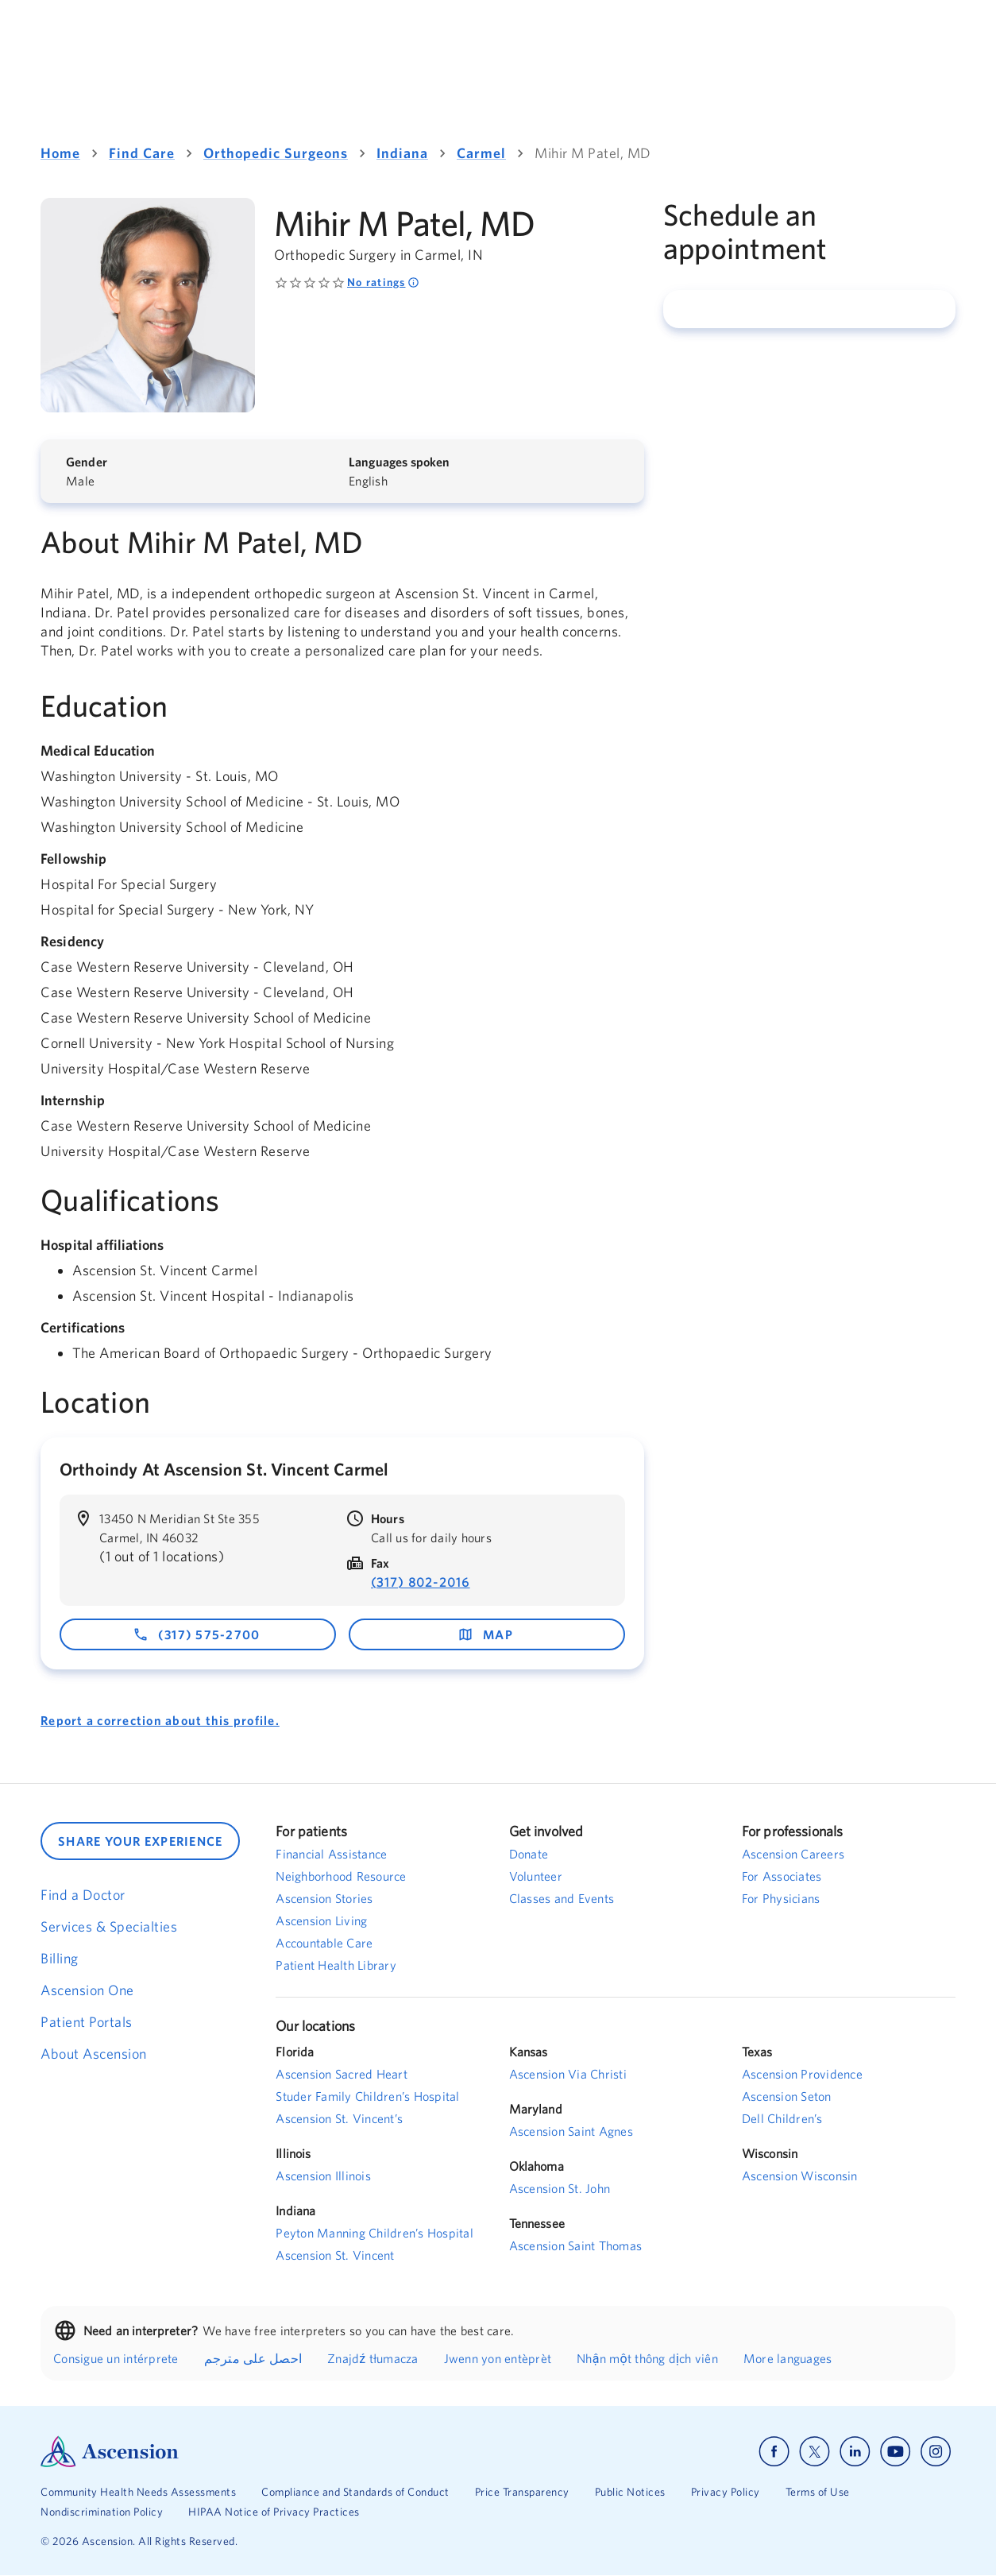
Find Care (142, 153)
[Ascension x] (814, 2451)
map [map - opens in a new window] (485, 1634)
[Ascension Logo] (269, 2451)
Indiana (402, 153)
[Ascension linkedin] (855, 2451)
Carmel (481, 153)
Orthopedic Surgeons (275, 153)
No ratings (383, 282)
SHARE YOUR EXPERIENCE (140, 1841)
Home (60, 153)
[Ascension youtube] (895, 2451)
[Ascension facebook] (774, 2451)
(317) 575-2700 (197, 1634)
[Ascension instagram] (936, 2451)
